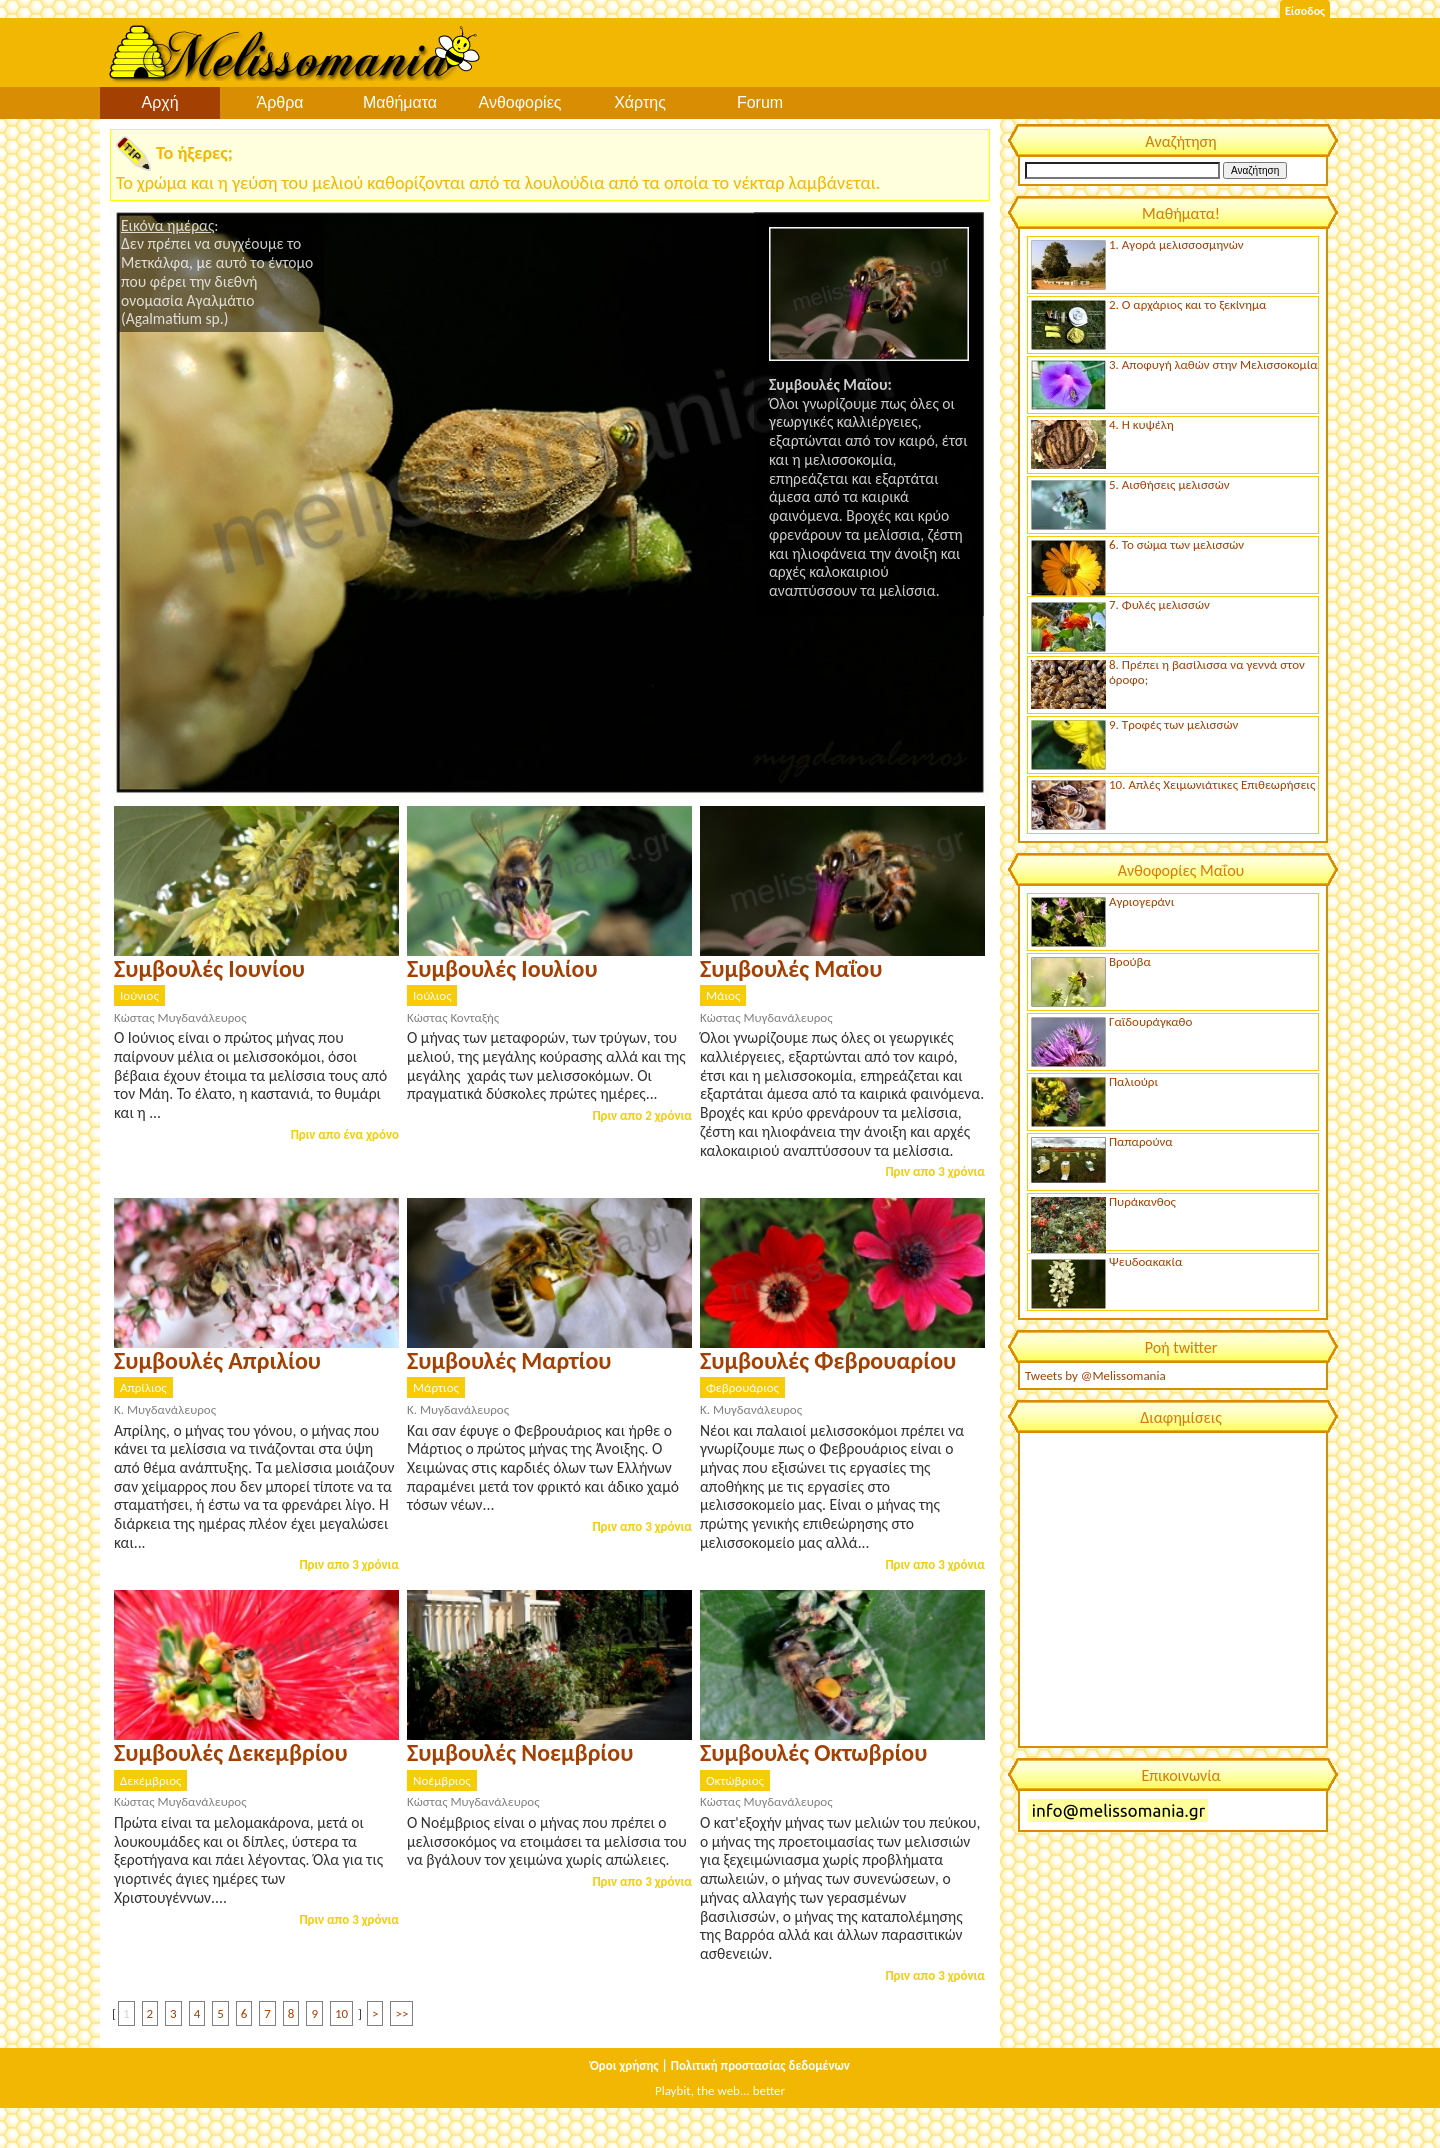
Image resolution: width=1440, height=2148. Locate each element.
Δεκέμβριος (150, 1780)
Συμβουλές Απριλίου (217, 1360)
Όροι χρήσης (624, 2065)
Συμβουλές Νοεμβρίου (520, 1752)
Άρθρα (279, 102)
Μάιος (723, 995)
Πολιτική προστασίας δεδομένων (760, 2065)
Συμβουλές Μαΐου (791, 968)
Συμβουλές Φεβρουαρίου (828, 1360)
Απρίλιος (143, 1387)
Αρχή (159, 102)
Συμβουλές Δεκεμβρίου (231, 1752)
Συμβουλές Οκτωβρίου (813, 1752)
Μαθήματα (400, 102)
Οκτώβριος (735, 1780)
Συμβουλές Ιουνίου (209, 968)
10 (341, 2013)
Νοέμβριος (442, 1780)
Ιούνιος (139, 995)
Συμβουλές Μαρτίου (509, 1360)
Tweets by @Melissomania (1095, 1375)
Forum (760, 102)
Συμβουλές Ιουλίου (502, 968)
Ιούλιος (432, 995)
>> (401, 2013)
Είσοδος (1305, 11)
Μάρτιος (436, 1387)
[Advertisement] (1172, 1588)
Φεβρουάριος (742, 1387)
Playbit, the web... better (720, 2090)
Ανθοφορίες (520, 102)
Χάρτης (640, 102)
